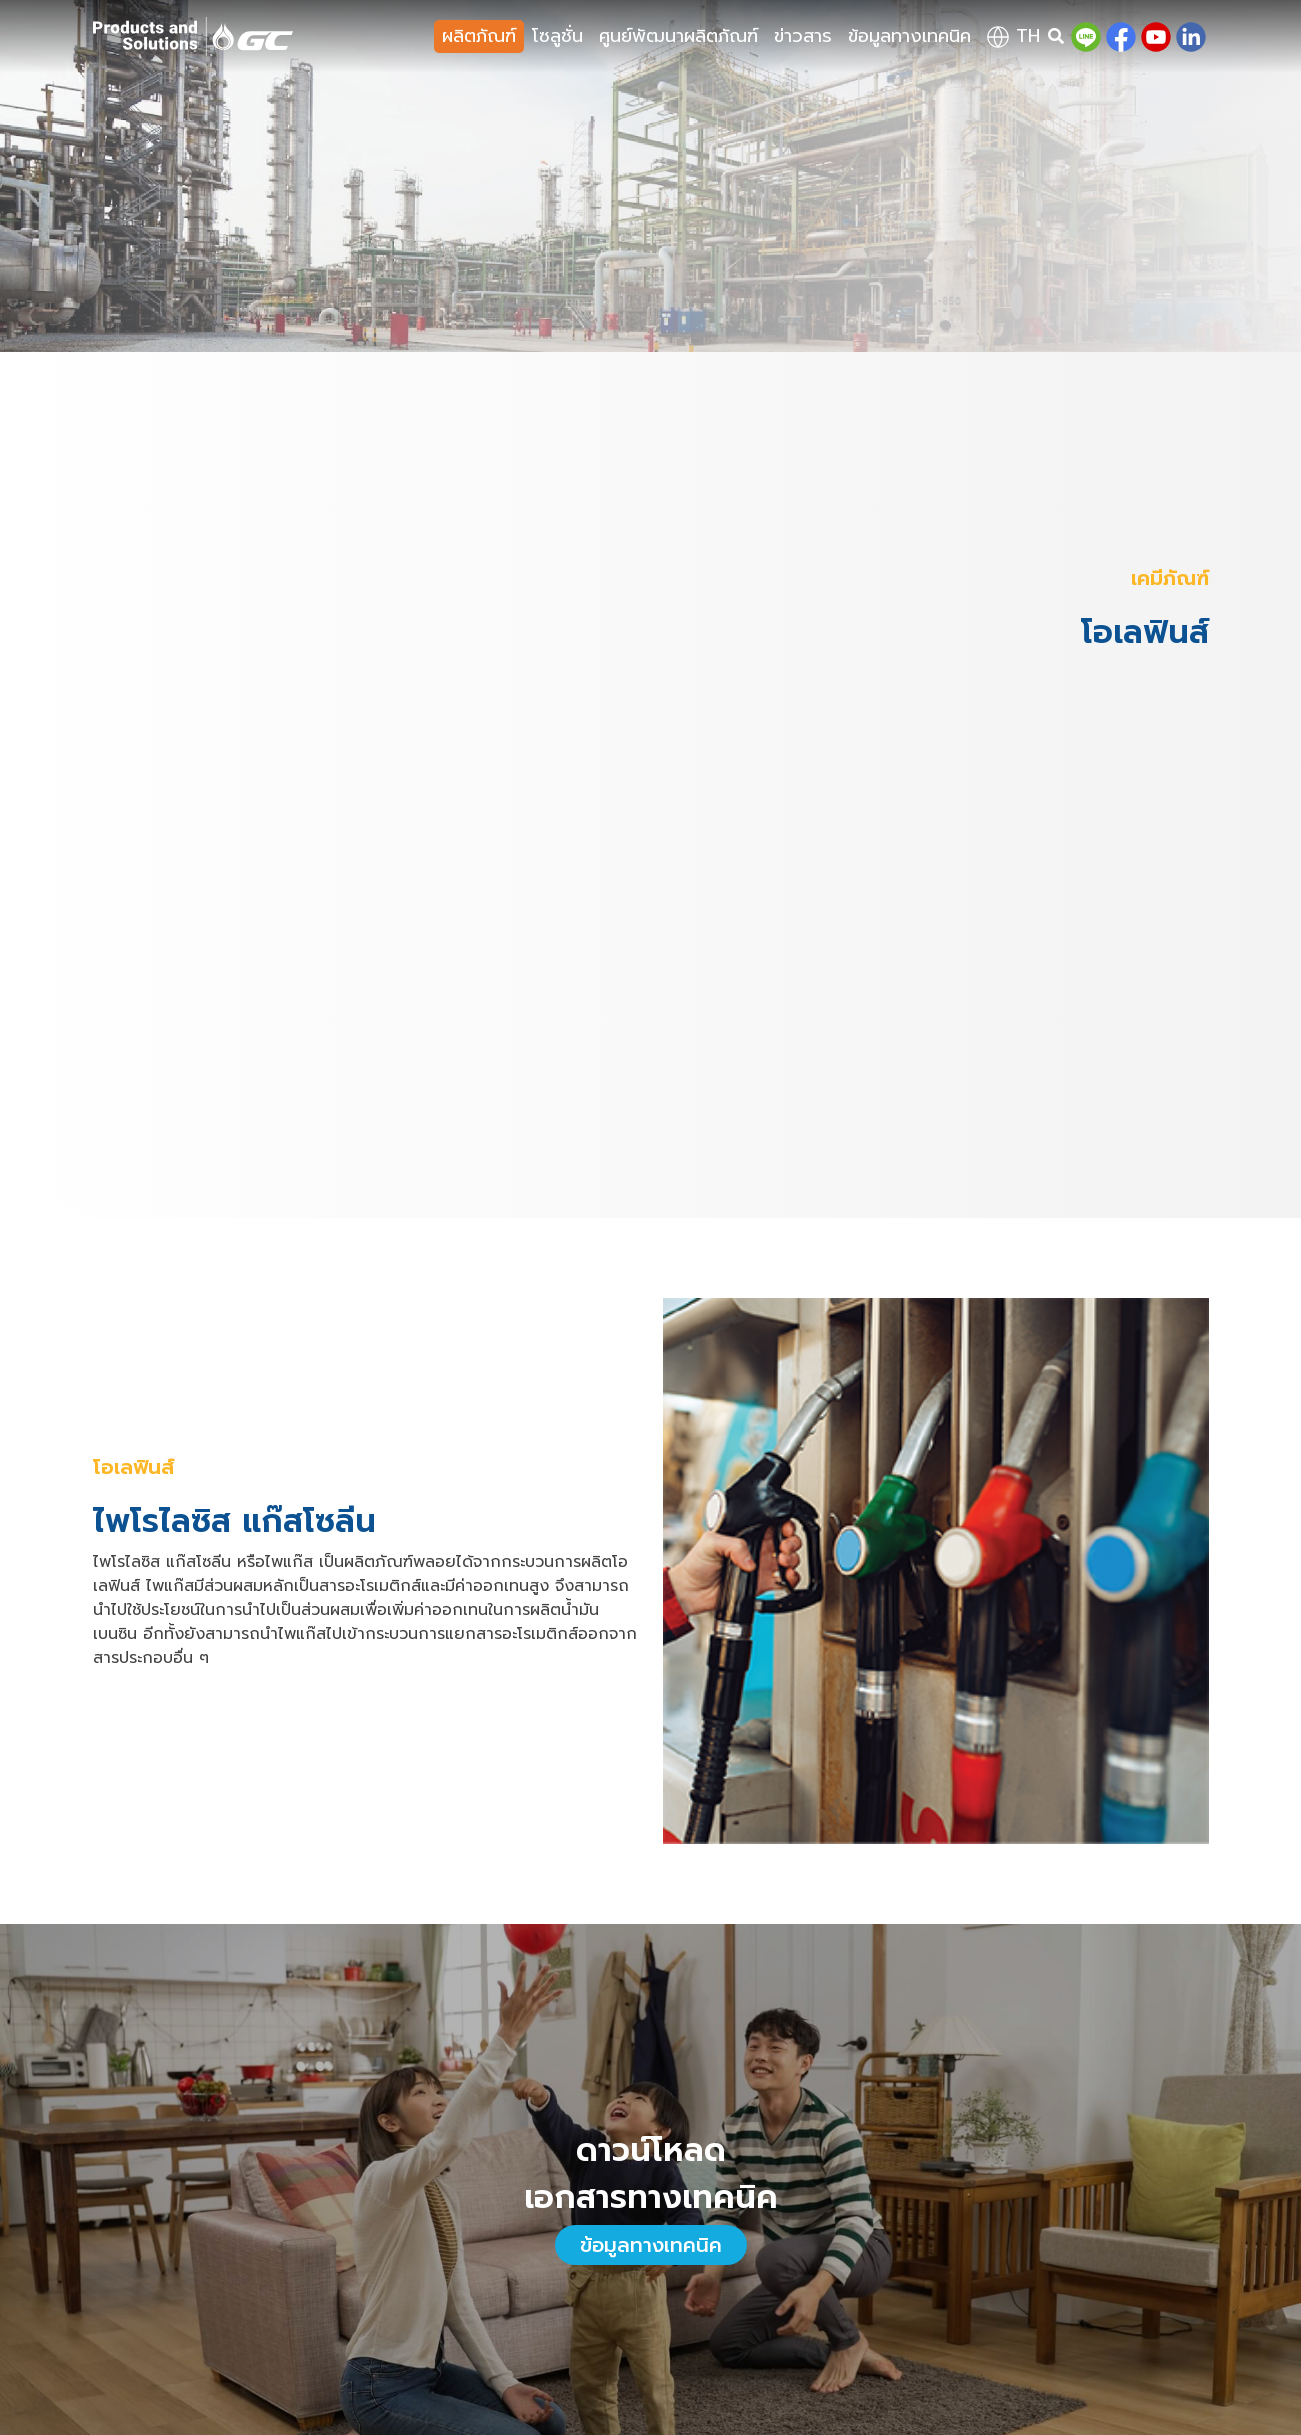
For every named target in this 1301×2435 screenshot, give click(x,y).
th (1013, 36)
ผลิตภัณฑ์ (479, 36)
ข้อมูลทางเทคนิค (909, 36)
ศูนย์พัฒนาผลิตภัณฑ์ (678, 36)
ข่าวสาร (803, 36)
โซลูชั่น (557, 36)
